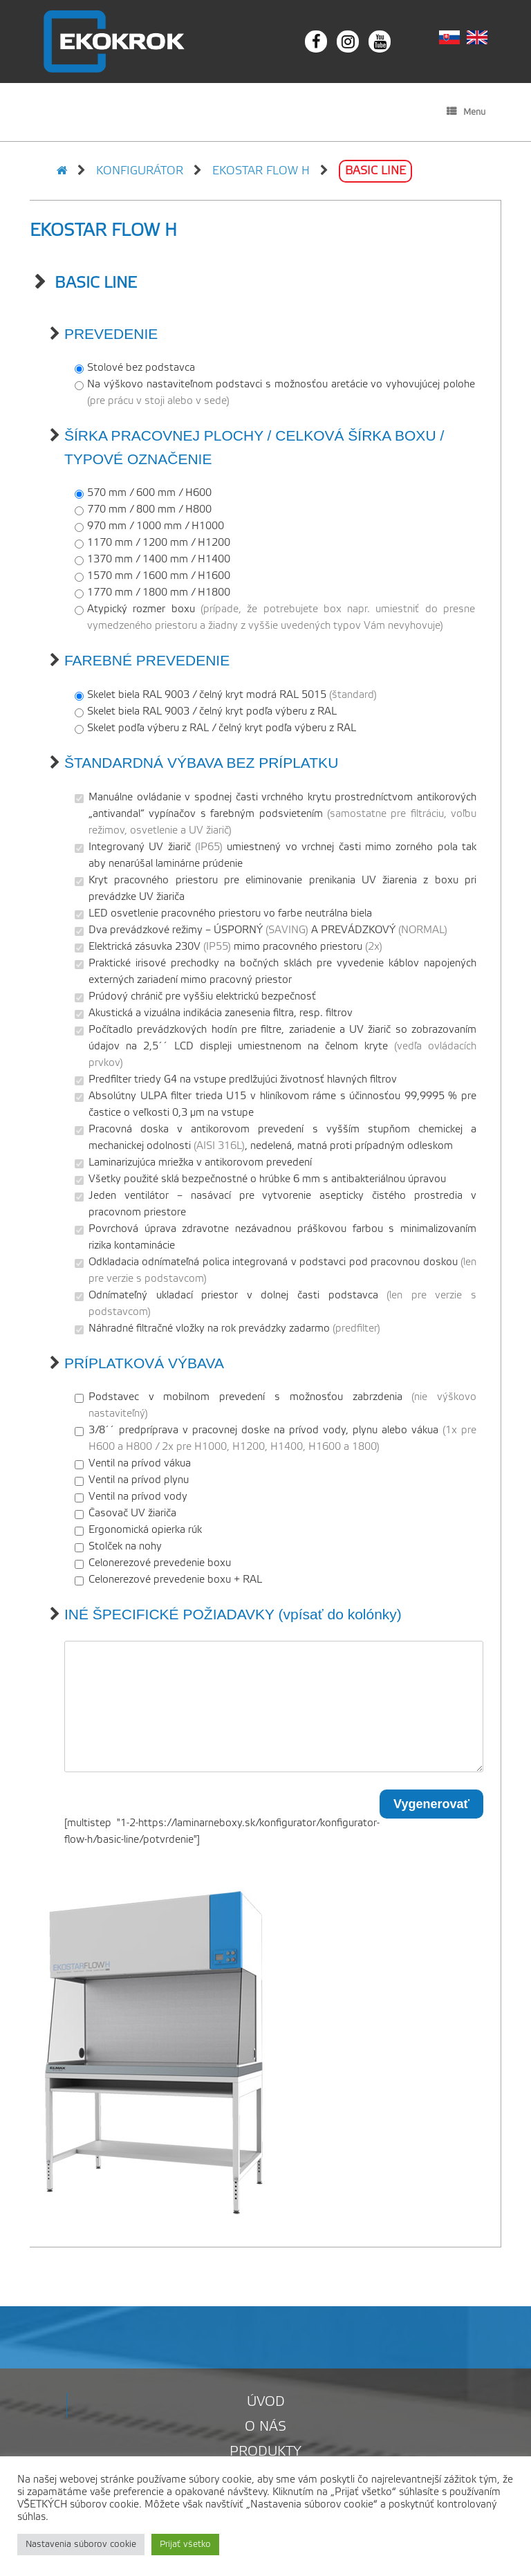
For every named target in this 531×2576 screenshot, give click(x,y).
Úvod (266, 2402)
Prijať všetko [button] (185, 2544)
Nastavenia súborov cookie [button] (81, 2544)
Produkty (265, 2452)
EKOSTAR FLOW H (261, 171)
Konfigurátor (139, 171)
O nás (265, 2427)
